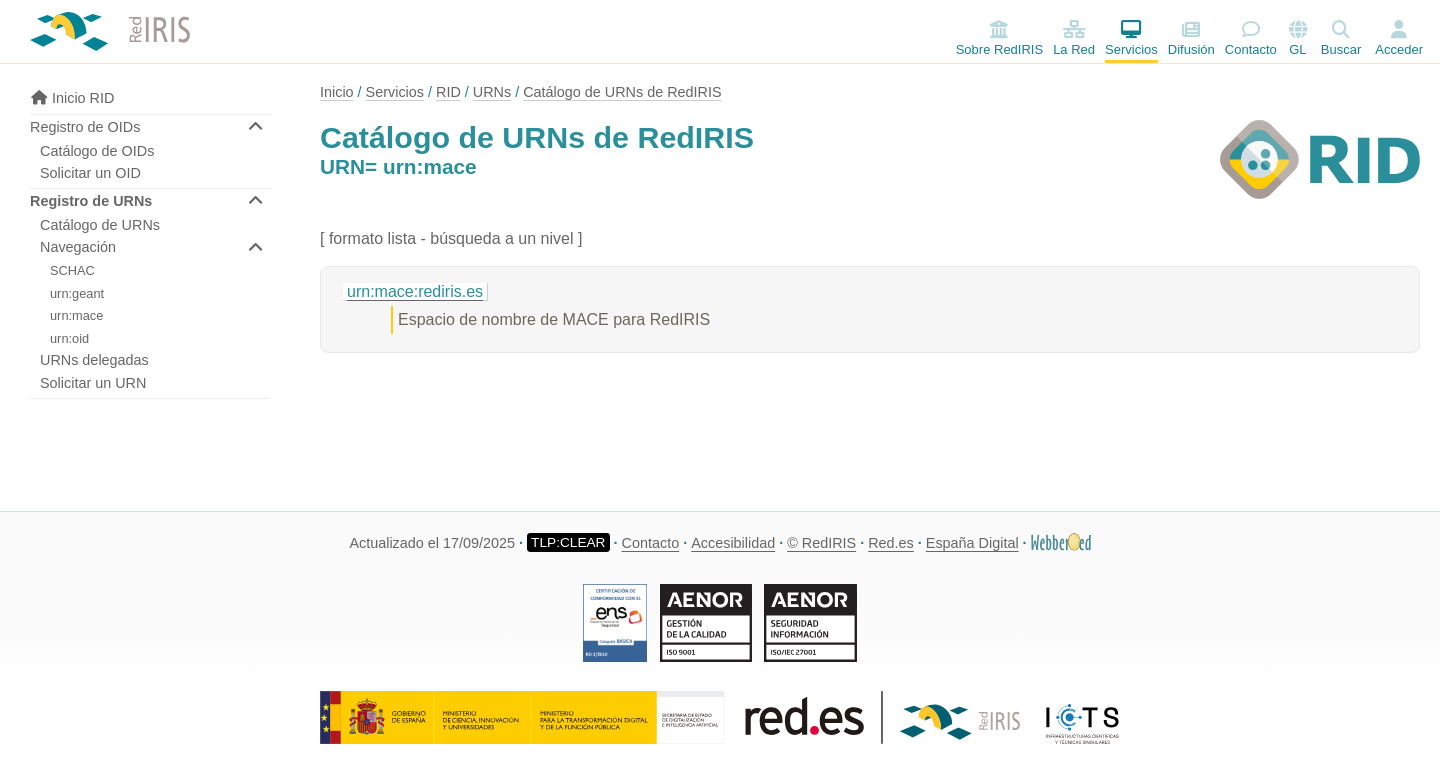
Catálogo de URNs (100, 225)
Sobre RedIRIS (999, 38)
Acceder (1399, 49)
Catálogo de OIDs (97, 151)
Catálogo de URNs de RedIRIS (622, 92)
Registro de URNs (91, 201)
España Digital (972, 543)
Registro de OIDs (85, 127)
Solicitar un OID (90, 173)
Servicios (1131, 38)
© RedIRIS (821, 543)
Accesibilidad (733, 543)
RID (448, 92)
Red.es (891, 543)
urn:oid (69, 338)
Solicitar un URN (93, 383)
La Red (1074, 38)
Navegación (78, 247)
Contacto (1251, 38)
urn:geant (77, 293)
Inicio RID (72, 98)
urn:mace (76, 315)
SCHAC (72, 270)
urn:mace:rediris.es (415, 291)
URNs (492, 92)
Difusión (1191, 38)
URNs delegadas (94, 360)
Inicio (337, 92)
